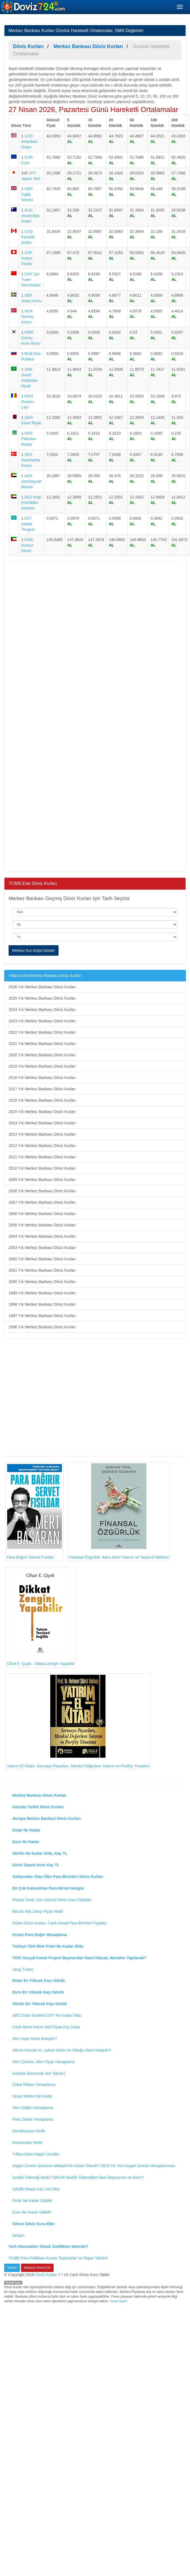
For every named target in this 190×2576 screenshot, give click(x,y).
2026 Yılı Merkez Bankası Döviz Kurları (42, 987)
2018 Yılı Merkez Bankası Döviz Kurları (42, 1077)
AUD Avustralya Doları (30, 215)
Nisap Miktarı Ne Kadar (32, 2096)
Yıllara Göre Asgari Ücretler (35, 2154)
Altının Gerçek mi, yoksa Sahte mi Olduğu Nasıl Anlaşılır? (61, 2050)
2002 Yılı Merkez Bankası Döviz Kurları (42, 1259)
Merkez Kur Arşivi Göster (33, 950)
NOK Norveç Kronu (27, 316)
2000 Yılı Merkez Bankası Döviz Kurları (42, 1281)
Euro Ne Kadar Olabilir (31, 2212)
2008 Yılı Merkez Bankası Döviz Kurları (42, 1191)
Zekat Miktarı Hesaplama (34, 2084)
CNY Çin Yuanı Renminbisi (30, 279)
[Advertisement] (52, 716)
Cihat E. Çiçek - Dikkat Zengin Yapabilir (40, 1617)
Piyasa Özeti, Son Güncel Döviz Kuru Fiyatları (51, 1900)
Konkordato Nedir (27, 2142)
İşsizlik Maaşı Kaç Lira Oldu (36, 2189)
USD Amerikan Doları (29, 141)
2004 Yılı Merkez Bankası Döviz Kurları (42, 1236)
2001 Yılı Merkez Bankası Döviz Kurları (42, 1270)
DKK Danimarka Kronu (30, 460)
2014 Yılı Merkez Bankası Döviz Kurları (42, 1123)
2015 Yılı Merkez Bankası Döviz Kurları (42, 1111)
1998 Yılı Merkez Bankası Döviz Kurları (42, 1304)
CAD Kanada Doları (28, 237)
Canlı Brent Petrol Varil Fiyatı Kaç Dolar (46, 2027)
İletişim (18, 2235)
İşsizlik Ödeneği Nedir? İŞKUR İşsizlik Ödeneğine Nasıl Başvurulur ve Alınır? (78, 2177)
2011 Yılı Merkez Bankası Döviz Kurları (42, 1157)
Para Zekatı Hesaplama (32, 2119)
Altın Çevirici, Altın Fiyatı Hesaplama (43, 2062)
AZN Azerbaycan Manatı (31, 481)
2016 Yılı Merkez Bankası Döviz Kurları (42, 1100)
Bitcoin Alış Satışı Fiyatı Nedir (37, 1911)
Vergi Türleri (22, 1969)
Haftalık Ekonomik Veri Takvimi (38, 2073)
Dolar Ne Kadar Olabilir (32, 2200)
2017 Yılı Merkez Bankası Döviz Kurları (42, 1089)
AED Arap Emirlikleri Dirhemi (31, 502)
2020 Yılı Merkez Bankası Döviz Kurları (42, 1055)
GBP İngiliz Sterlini (27, 194)
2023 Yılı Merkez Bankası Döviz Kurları (42, 1021)
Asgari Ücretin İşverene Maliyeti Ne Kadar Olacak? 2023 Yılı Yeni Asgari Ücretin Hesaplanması (93, 2166)
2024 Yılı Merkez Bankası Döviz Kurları (42, 1009)
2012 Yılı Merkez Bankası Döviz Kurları (42, 1145)
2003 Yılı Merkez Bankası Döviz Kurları (42, 1247)
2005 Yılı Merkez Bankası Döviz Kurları (42, 1225)
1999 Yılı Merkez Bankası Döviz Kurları (42, 1293)
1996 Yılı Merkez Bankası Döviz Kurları (42, 1327)
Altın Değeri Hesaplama (32, 2107)
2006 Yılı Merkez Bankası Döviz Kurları (42, 1213)
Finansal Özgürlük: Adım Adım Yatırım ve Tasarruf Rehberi (119, 1511)
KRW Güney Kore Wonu (31, 338)
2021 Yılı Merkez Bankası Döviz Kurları (42, 1043)
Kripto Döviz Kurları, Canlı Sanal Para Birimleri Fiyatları (59, 1923)
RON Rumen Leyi (27, 401)
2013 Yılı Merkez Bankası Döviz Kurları (42, 1134)
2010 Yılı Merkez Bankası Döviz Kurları (42, 1168)
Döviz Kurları (46, 2274)
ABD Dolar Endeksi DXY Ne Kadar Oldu (46, 2015)
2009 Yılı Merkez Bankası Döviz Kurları (42, 1179)
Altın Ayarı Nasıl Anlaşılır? (34, 2038)
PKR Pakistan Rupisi (28, 438)
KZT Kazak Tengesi (28, 524)
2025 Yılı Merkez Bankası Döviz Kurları (42, 998)
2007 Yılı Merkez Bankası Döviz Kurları (42, 1202)
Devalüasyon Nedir (28, 2131)
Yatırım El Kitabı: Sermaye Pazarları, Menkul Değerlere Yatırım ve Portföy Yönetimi (78, 1721)
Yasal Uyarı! (118, 2301)
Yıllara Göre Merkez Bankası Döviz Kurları (45, 975)
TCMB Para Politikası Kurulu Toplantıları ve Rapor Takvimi (58, 2258)
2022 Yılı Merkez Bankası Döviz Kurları (42, 1032)
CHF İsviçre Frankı (26, 258)
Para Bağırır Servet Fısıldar (34, 1512)
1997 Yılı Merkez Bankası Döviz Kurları (42, 1315)
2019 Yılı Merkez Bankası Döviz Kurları (42, 1066)
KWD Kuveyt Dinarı (27, 545)
